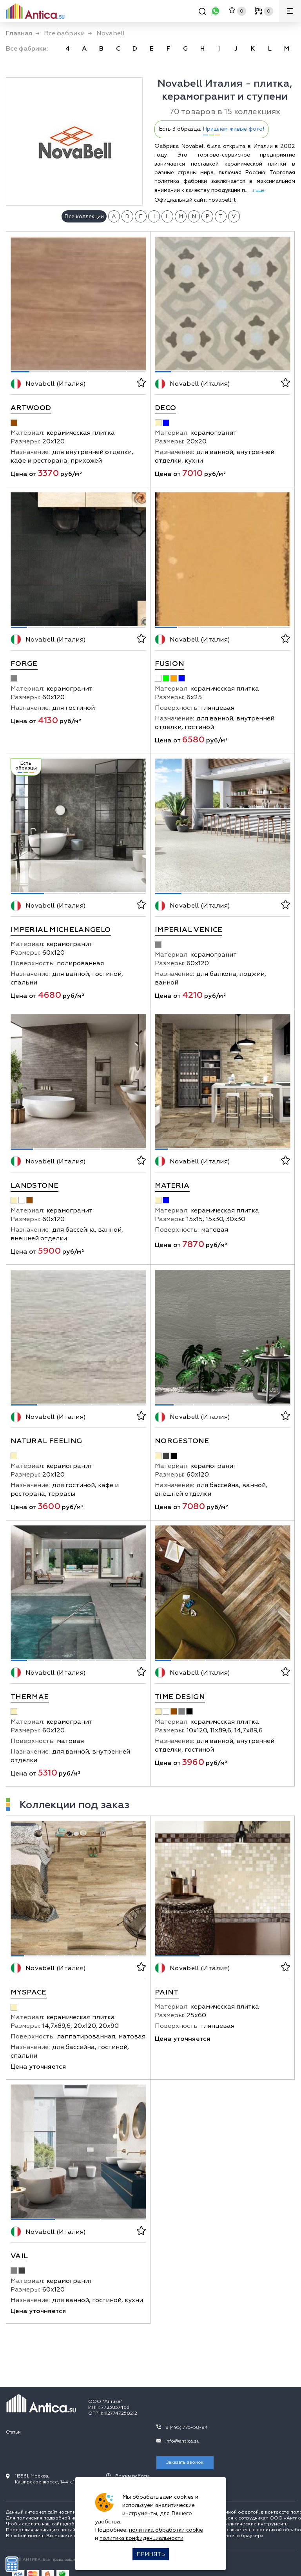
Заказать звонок (185, 2462)
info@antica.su (182, 2441)
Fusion (169, 663)
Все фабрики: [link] (27, 49)
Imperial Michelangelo (61, 929)
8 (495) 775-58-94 (186, 2427)
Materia (172, 1185)
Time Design (180, 1696)
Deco (165, 407)
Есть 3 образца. (211, 129)
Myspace (29, 1992)
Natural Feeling (46, 1441)
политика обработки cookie (166, 2530)
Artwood (31, 407)
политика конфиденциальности (141, 2538)
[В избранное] (140, 384)
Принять (150, 2554)
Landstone (34, 1185)
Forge (24, 663)
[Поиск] (202, 13)
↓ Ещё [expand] (256, 190)
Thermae (30, 1696)
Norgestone (182, 1441)
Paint (167, 1992)
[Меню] (290, 11)
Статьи (13, 2432)
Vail (19, 2256)
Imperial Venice (188, 929)
